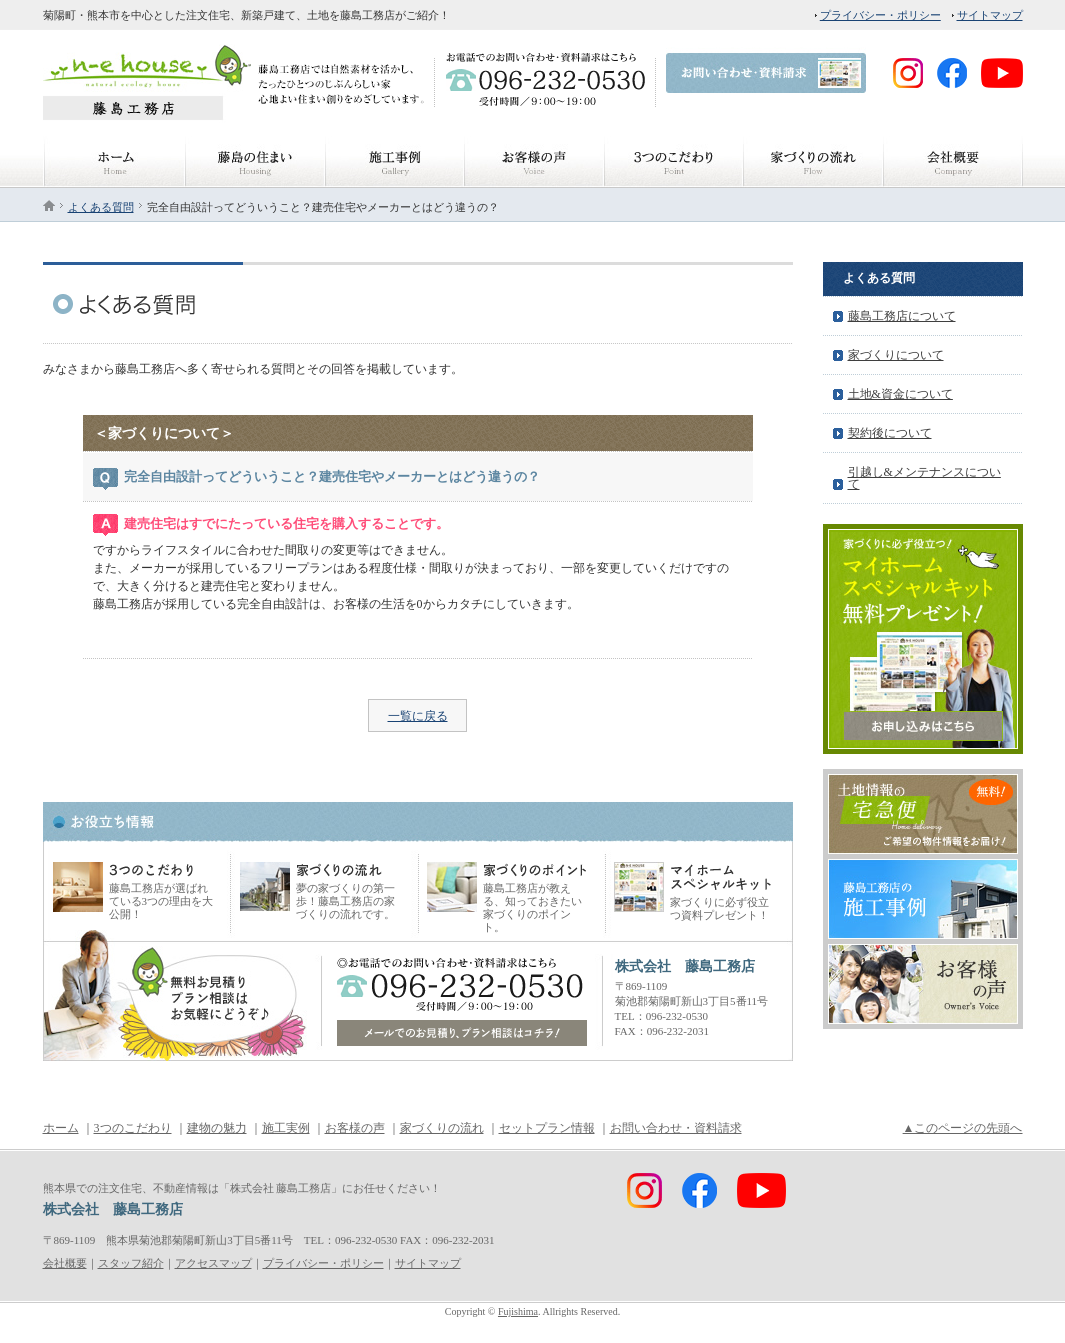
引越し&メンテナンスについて (924, 478)
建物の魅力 (217, 1128)
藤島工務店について (902, 316)
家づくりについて (896, 355)
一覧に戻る (418, 716)
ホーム (61, 1128)
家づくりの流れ (442, 1128)
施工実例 (286, 1128)
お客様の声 (355, 1128)
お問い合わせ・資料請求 (676, 1128)
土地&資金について (900, 394)
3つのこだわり (133, 1128)
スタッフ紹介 (131, 1263)
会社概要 (65, 1263)
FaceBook (807, 108)
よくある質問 (101, 207)
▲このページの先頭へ (963, 1128)
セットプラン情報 (547, 1128)
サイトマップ (990, 15)
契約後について (890, 433)
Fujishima (518, 1311)
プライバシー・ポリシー (880, 15)
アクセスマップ (213, 1263)
